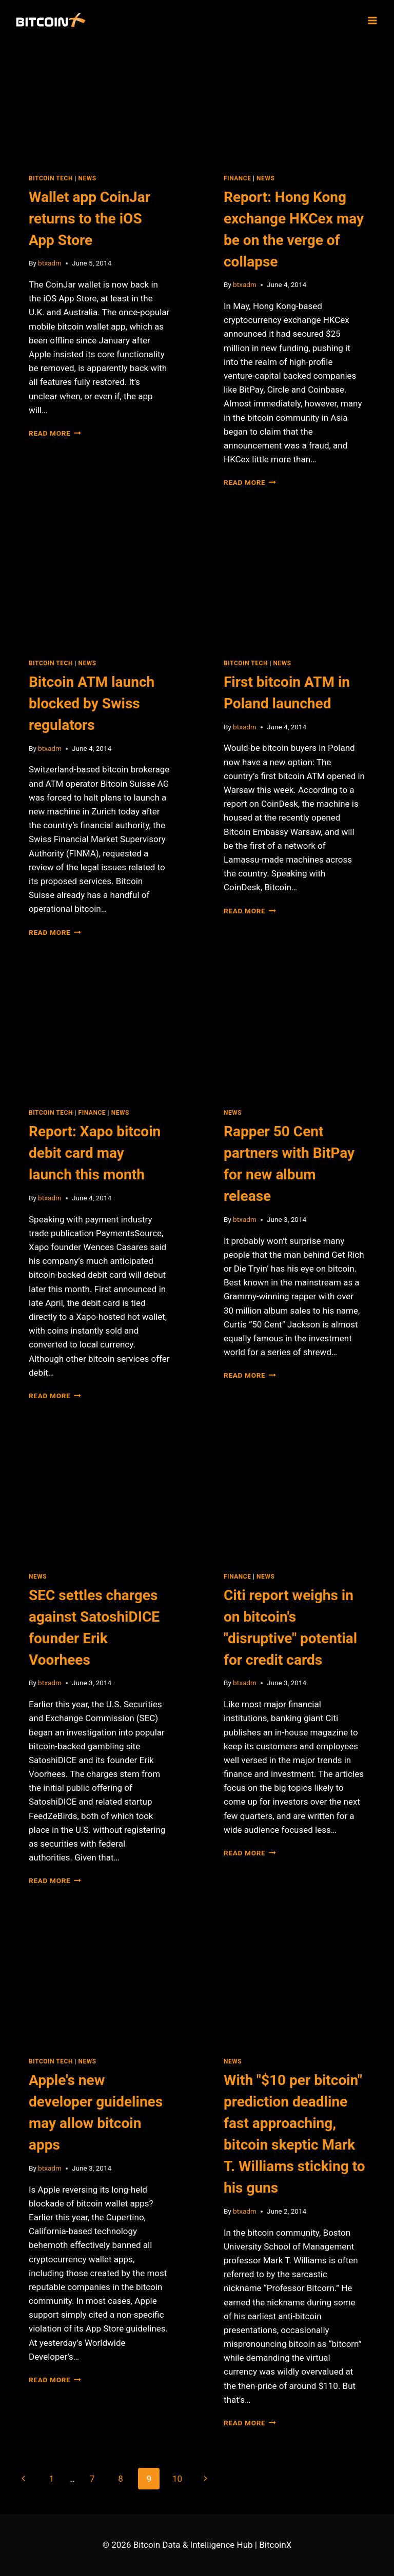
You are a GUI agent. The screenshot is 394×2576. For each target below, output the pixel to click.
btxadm (50, 263)
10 (177, 2478)
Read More (55, 433)
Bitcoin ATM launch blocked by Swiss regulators (91, 703)
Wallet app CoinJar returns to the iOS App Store (89, 219)
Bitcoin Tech (51, 178)
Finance (237, 178)
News (87, 178)
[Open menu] (372, 20)
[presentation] (99, 99)
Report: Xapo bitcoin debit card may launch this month (95, 1153)
